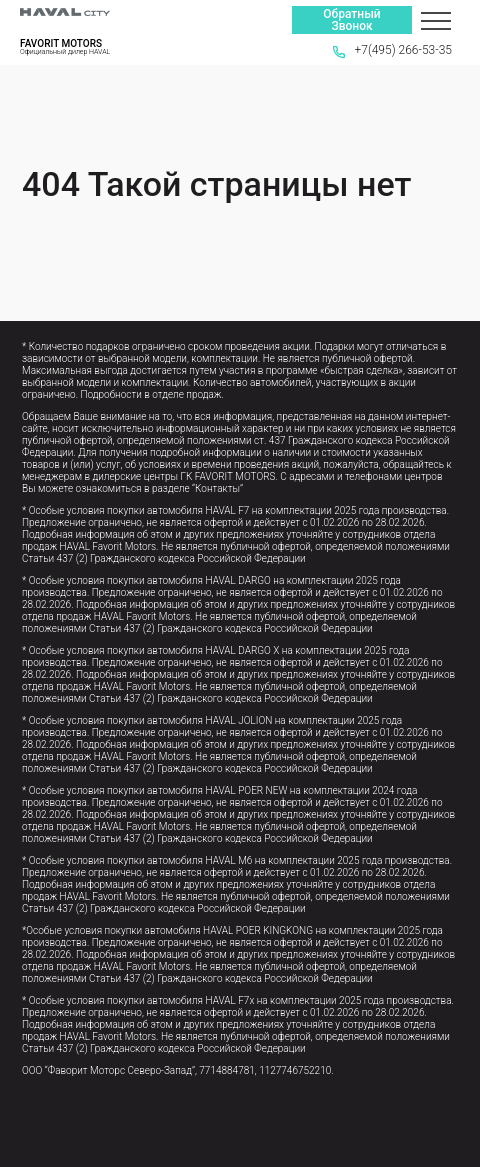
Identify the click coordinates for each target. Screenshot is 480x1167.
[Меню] (436, 20)
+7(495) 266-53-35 (392, 50)
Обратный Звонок (351, 20)
